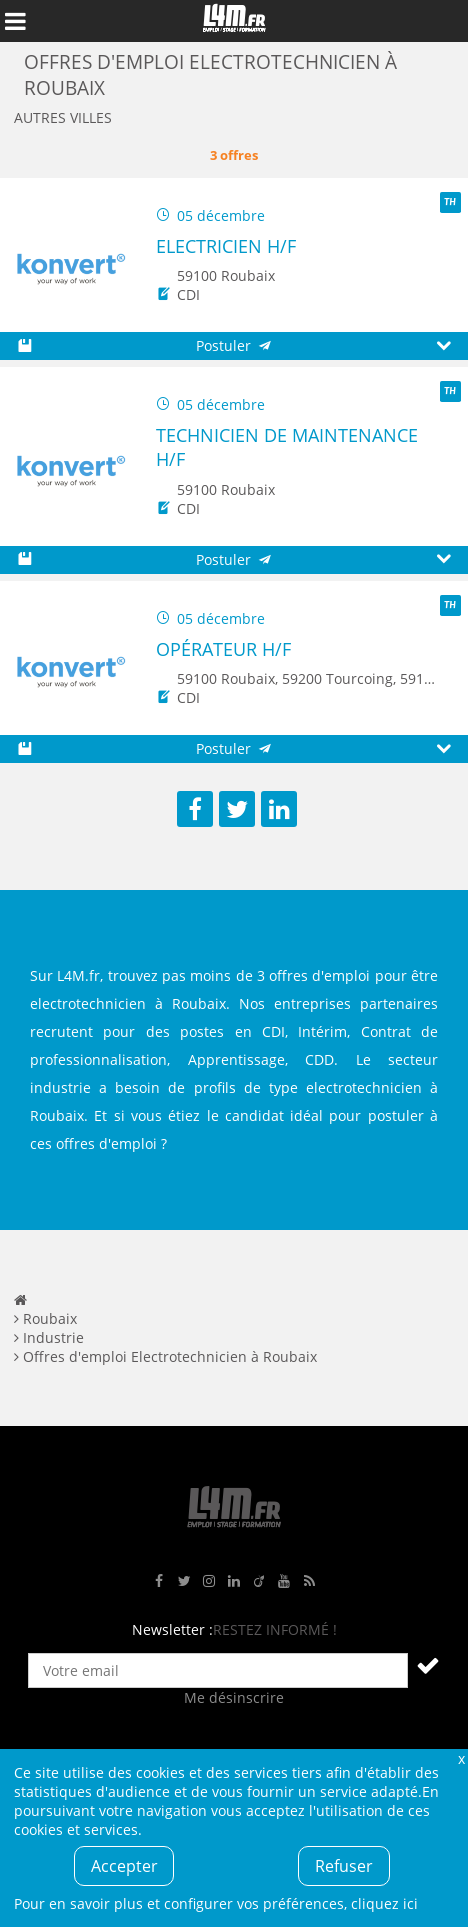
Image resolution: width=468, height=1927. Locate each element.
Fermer (461, 1758)
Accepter (124, 1866)
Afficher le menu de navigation (15, 21)
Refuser (344, 1866)
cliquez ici (384, 1903)
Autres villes (63, 117)
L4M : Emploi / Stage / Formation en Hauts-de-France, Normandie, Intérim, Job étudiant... (234, 21)
